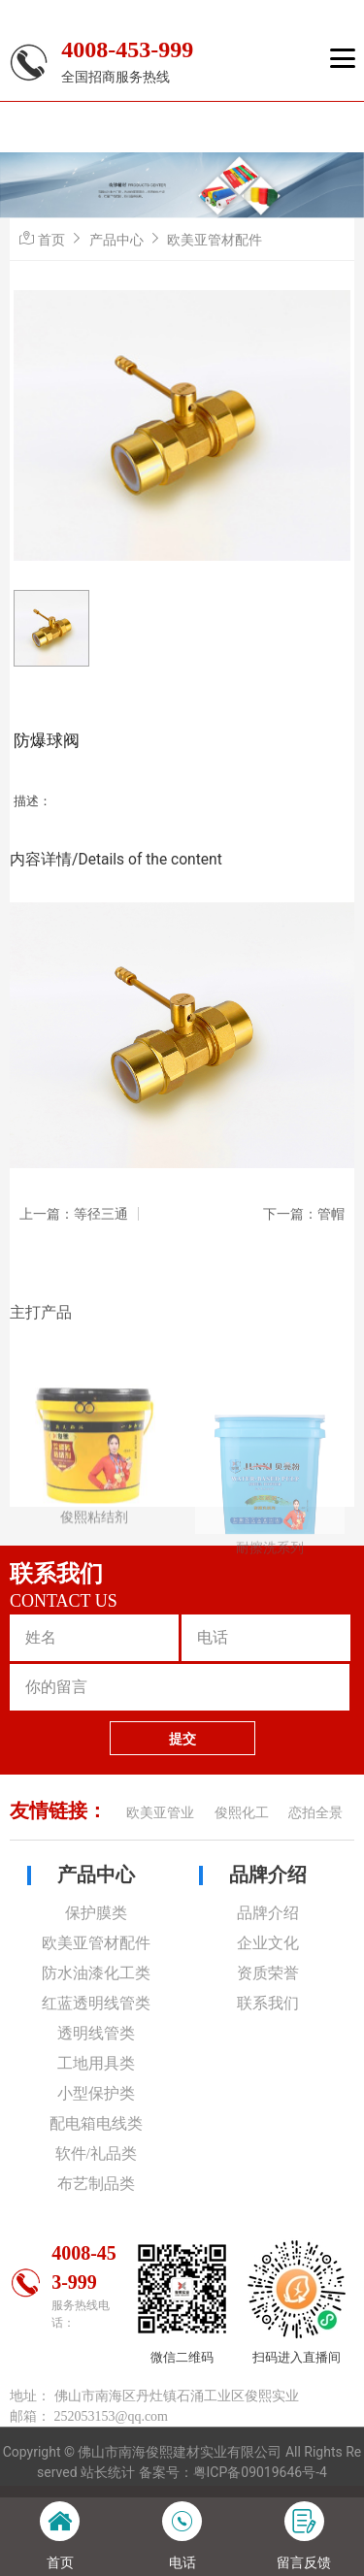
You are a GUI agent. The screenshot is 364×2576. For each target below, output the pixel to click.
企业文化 (268, 1943)
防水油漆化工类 (96, 1973)
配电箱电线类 (96, 2123)
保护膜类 (96, 1913)
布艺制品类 (96, 2183)
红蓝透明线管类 (96, 2003)
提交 (182, 1738)
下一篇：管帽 (304, 1214)
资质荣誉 (268, 1973)
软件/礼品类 (96, 2153)
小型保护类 (96, 2093)
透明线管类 (96, 2033)
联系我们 (268, 2003)
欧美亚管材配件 (214, 239)
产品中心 (116, 239)
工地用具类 (96, 2063)
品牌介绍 (268, 1874)
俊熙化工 (242, 1813)
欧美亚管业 (160, 1813)
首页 (51, 239)
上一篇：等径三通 (73, 1214)
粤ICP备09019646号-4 (260, 2472)
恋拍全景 (315, 1813)
